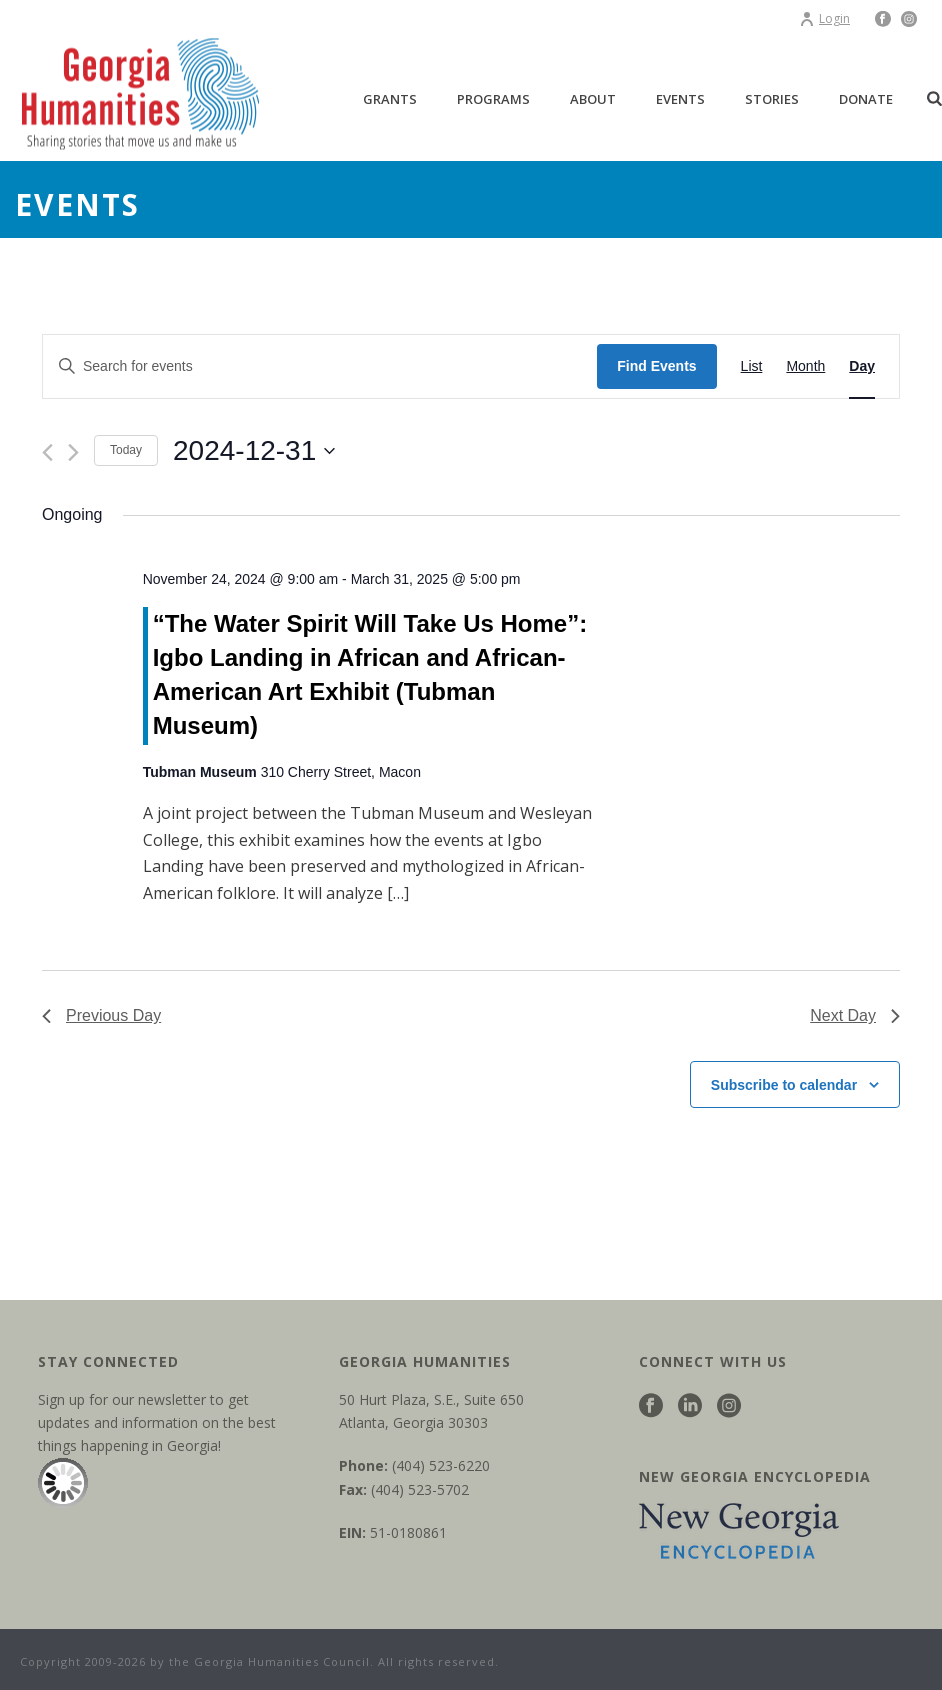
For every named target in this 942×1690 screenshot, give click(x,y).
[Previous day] (47, 452)
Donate (866, 99)
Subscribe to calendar (784, 1085)
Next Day (855, 1015)
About (593, 99)
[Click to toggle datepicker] (254, 451)
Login (824, 18)
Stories (772, 99)
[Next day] (73, 452)
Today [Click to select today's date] (126, 450)
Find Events (656, 366)
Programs (493, 99)
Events (680, 99)
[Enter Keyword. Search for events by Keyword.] (320, 366)
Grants (390, 99)
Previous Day (101, 1015)
